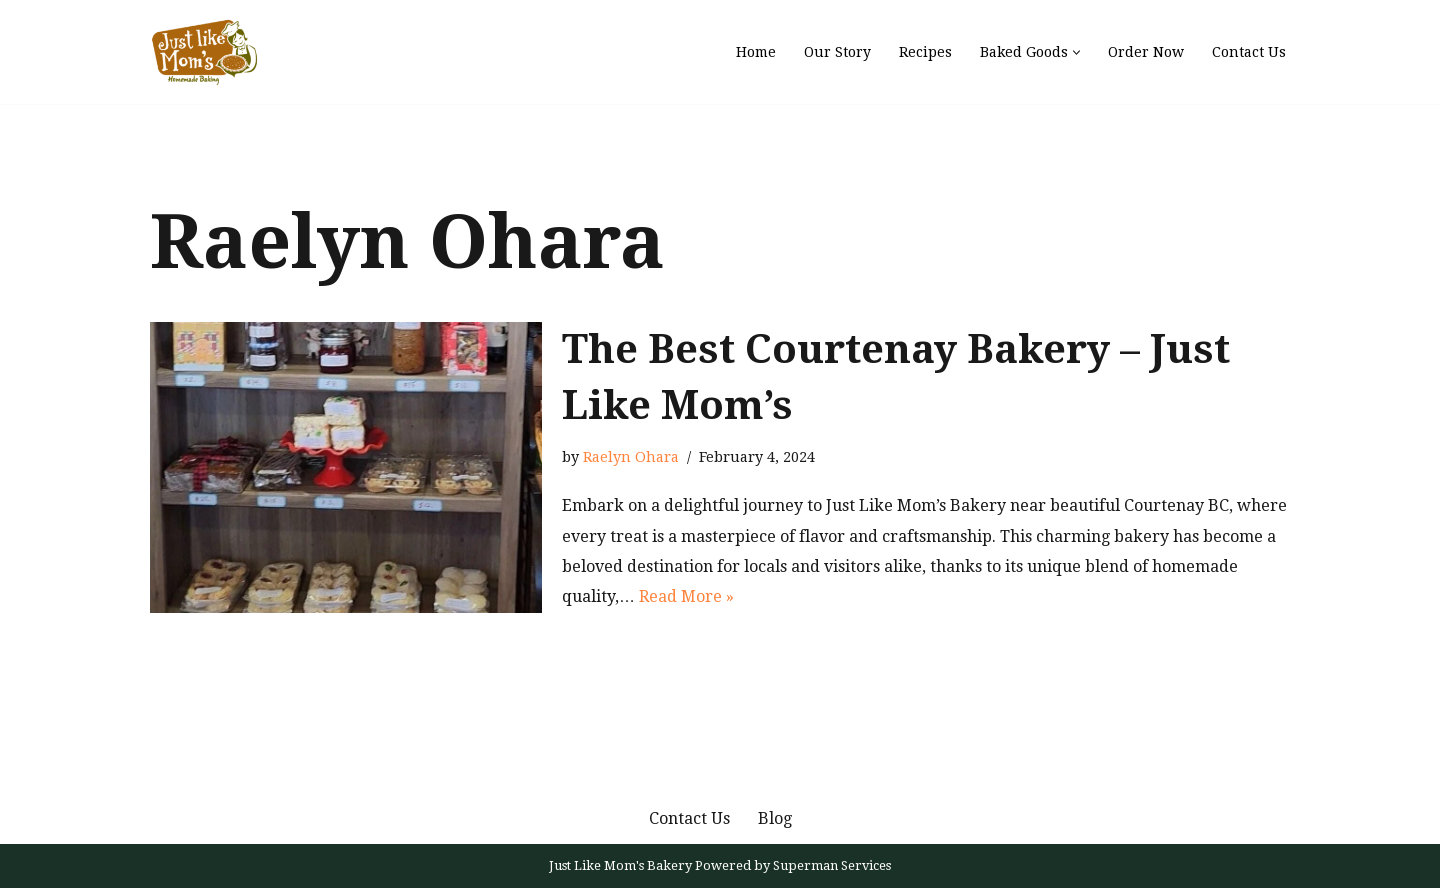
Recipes (925, 52)
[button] (1076, 52)
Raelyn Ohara (631, 457)
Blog (775, 818)
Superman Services (832, 865)
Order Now (1146, 52)
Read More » (686, 596)
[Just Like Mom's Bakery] (210, 52)
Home (756, 52)
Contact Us (1249, 52)
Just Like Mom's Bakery (622, 865)
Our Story (837, 52)
